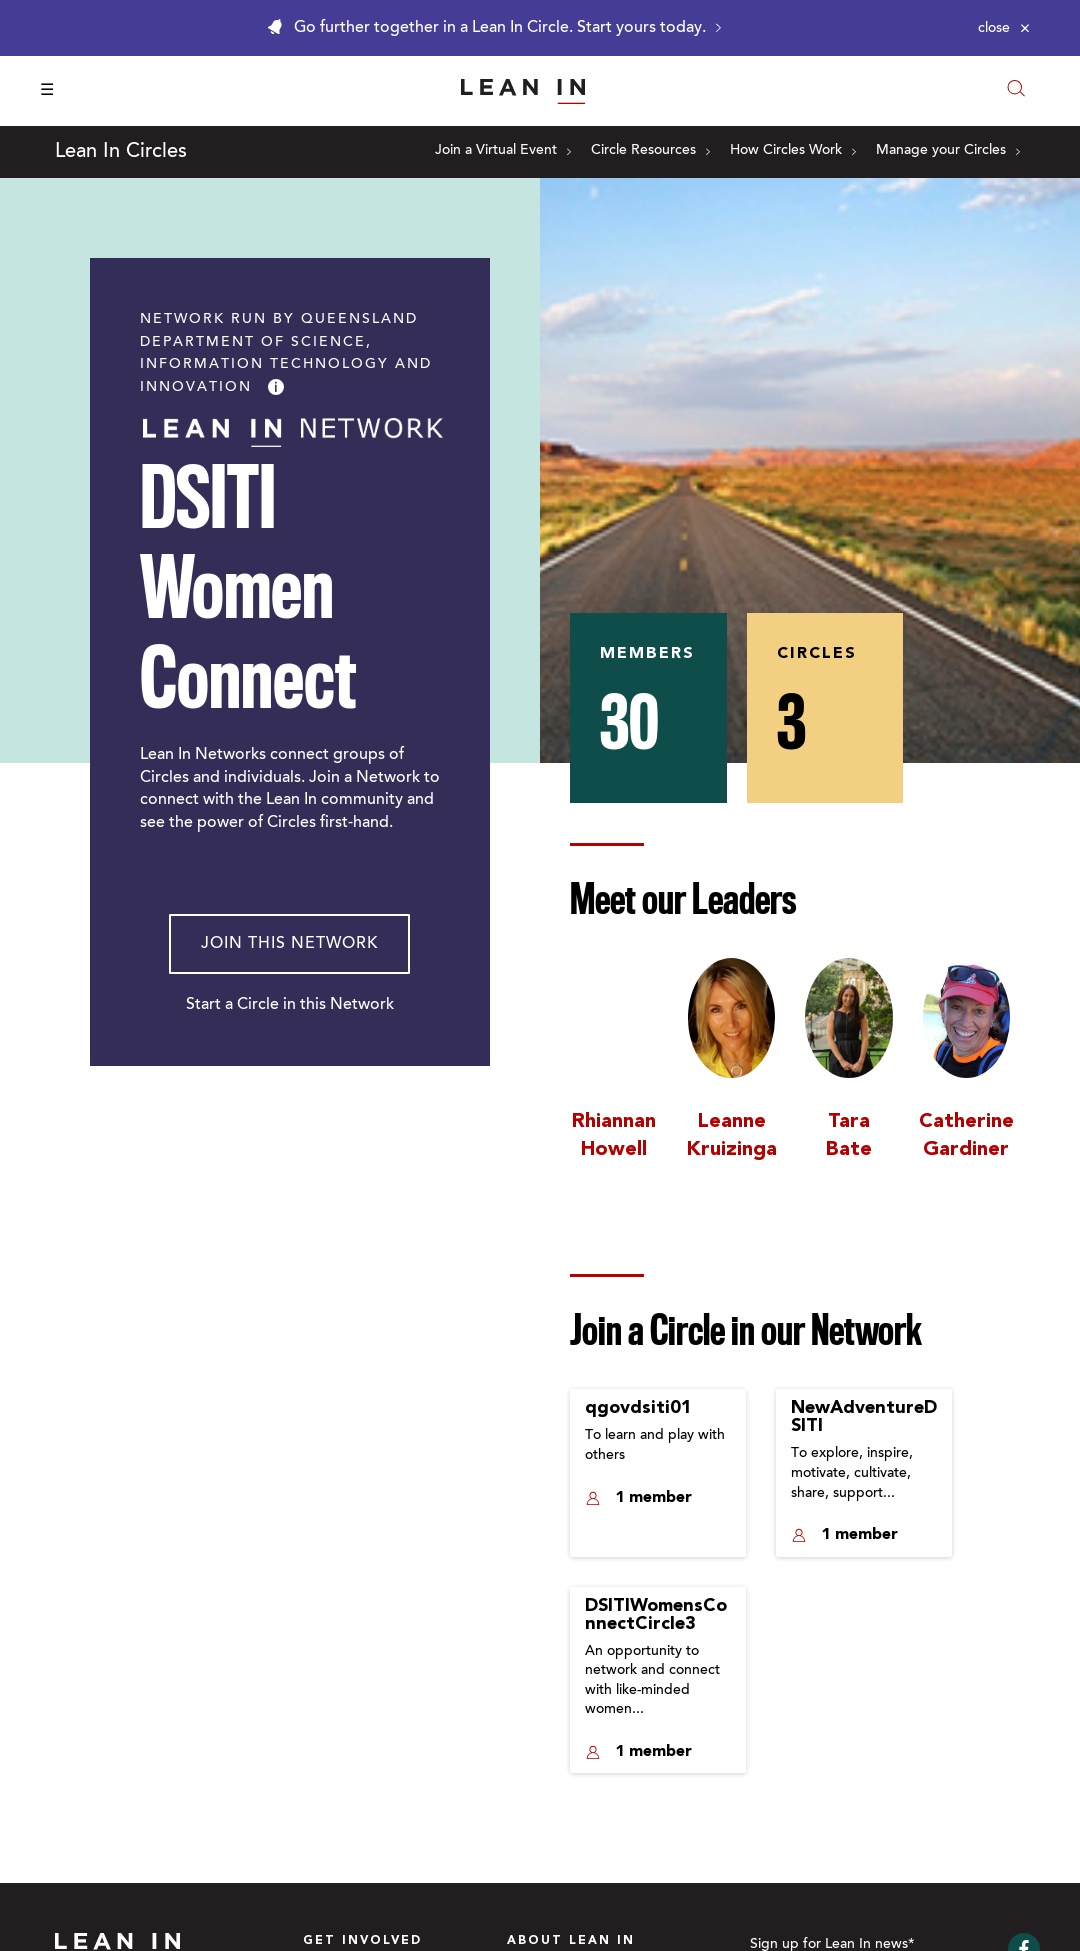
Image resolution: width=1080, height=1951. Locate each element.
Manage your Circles (948, 151)
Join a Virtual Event (503, 151)
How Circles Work (793, 151)
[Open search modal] (1016, 90)
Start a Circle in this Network (290, 1005)
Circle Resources (650, 151)
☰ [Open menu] (47, 91)
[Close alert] (1004, 28)
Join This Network (289, 944)
